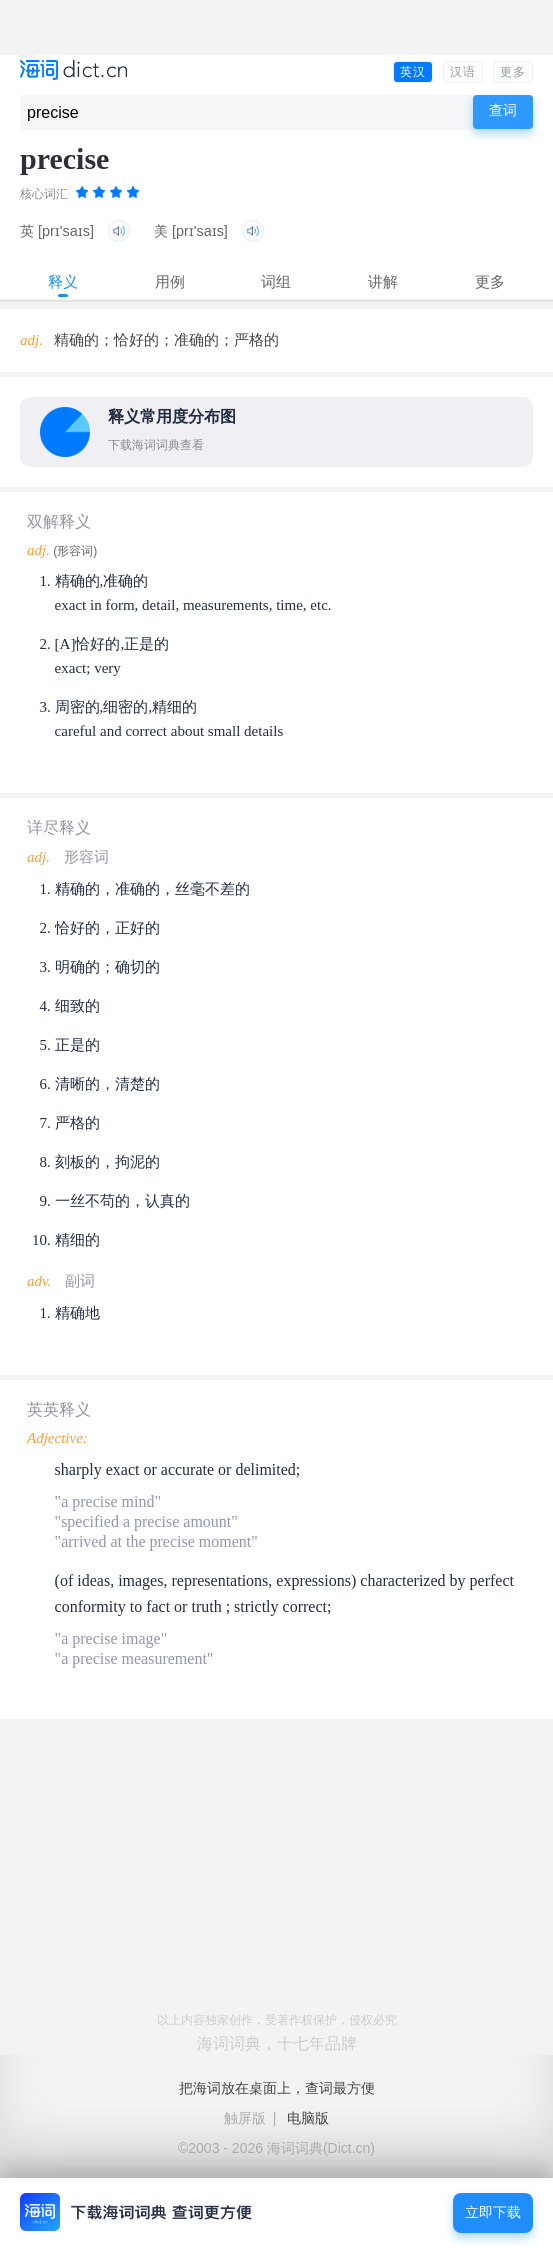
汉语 (463, 72)
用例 (170, 281)
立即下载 (493, 2212)
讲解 (383, 281)
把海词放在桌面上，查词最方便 (277, 2088)
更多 (513, 72)
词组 (276, 281)
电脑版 (308, 2118)
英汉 (413, 72)
